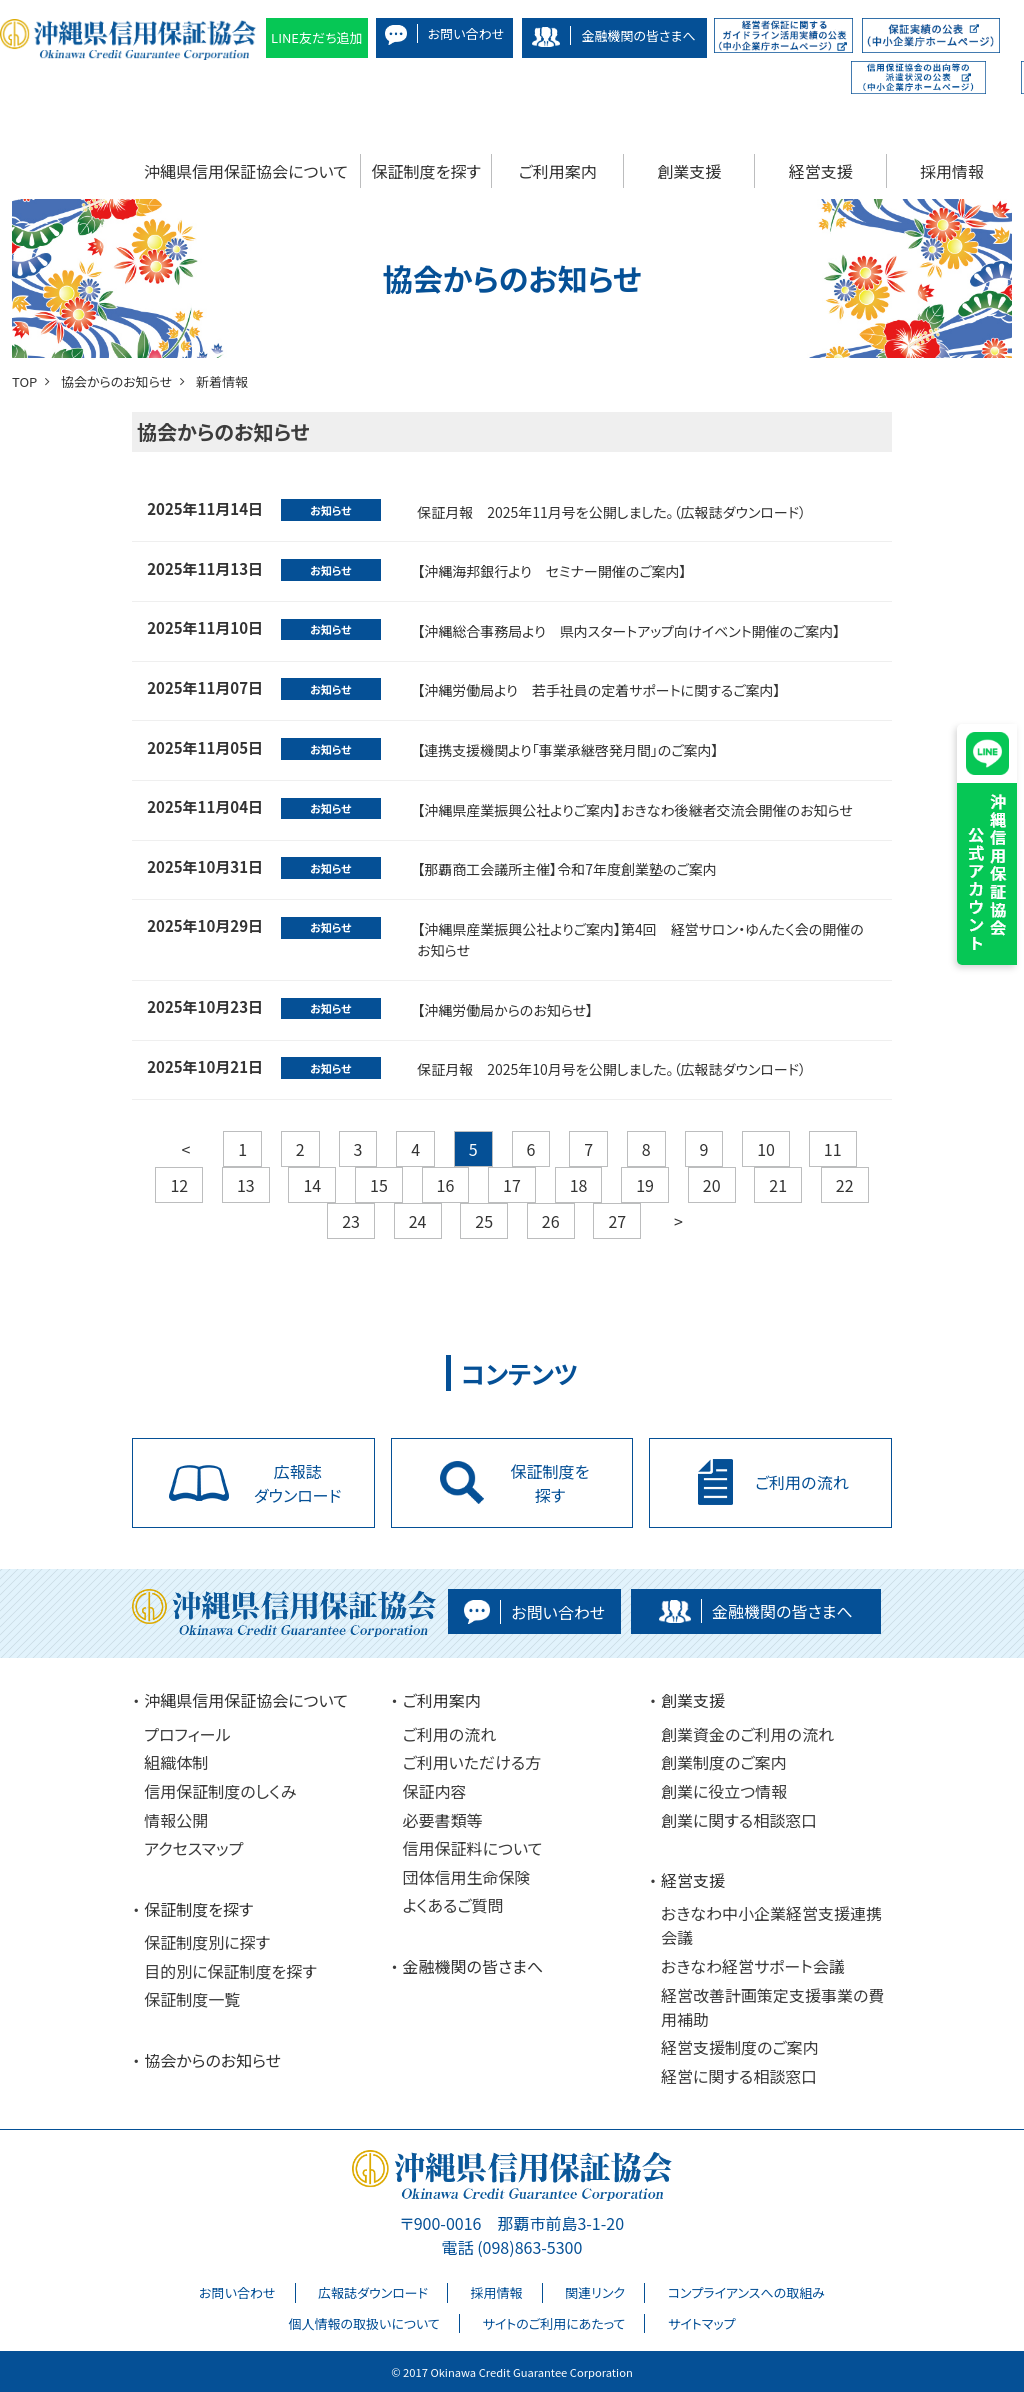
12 (179, 1185)
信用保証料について (473, 1848)
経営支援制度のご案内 (740, 2047)
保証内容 (435, 1791)
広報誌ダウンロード (373, 2292)
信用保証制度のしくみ (220, 1791)
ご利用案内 (558, 171)
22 (845, 1185)
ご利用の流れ (450, 1734)
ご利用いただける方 (472, 1762)
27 (617, 1221)
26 (551, 1221)
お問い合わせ (237, 2292)
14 (312, 1185)
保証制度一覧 (192, 1999)
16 (446, 1185)
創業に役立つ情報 (724, 1791)
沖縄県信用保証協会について (246, 171)
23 (351, 1221)
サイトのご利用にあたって (553, 2323)
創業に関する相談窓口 (739, 1820)
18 (579, 1185)
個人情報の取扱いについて (363, 2323)
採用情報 (952, 171)
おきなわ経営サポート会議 (753, 1966)
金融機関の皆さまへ (473, 1966)
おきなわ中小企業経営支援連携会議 (771, 1925)
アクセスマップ (193, 1848)
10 (766, 1149)
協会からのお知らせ (212, 2060)
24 (418, 1221)
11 (833, 1149)
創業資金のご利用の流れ (747, 1734)
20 (712, 1185)
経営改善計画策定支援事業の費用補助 (772, 2007)
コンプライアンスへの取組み (746, 2292)
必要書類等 (443, 1820)
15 (379, 1185)
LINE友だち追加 (317, 37)
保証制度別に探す (207, 1942)
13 (246, 1185)
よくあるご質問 (453, 1905)
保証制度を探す (426, 171)
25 (484, 1221)
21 (778, 1185)
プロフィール (187, 1734)
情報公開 (176, 1820)
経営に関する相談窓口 (739, 2076)
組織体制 (176, 1762)
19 (645, 1185)
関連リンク (595, 2292)
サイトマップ (702, 2323)
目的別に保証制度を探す (230, 1971)
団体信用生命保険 (467, 1877)
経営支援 (821, 171)
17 (512, 1185)
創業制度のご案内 (724, 1762)
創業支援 (689, 171)
